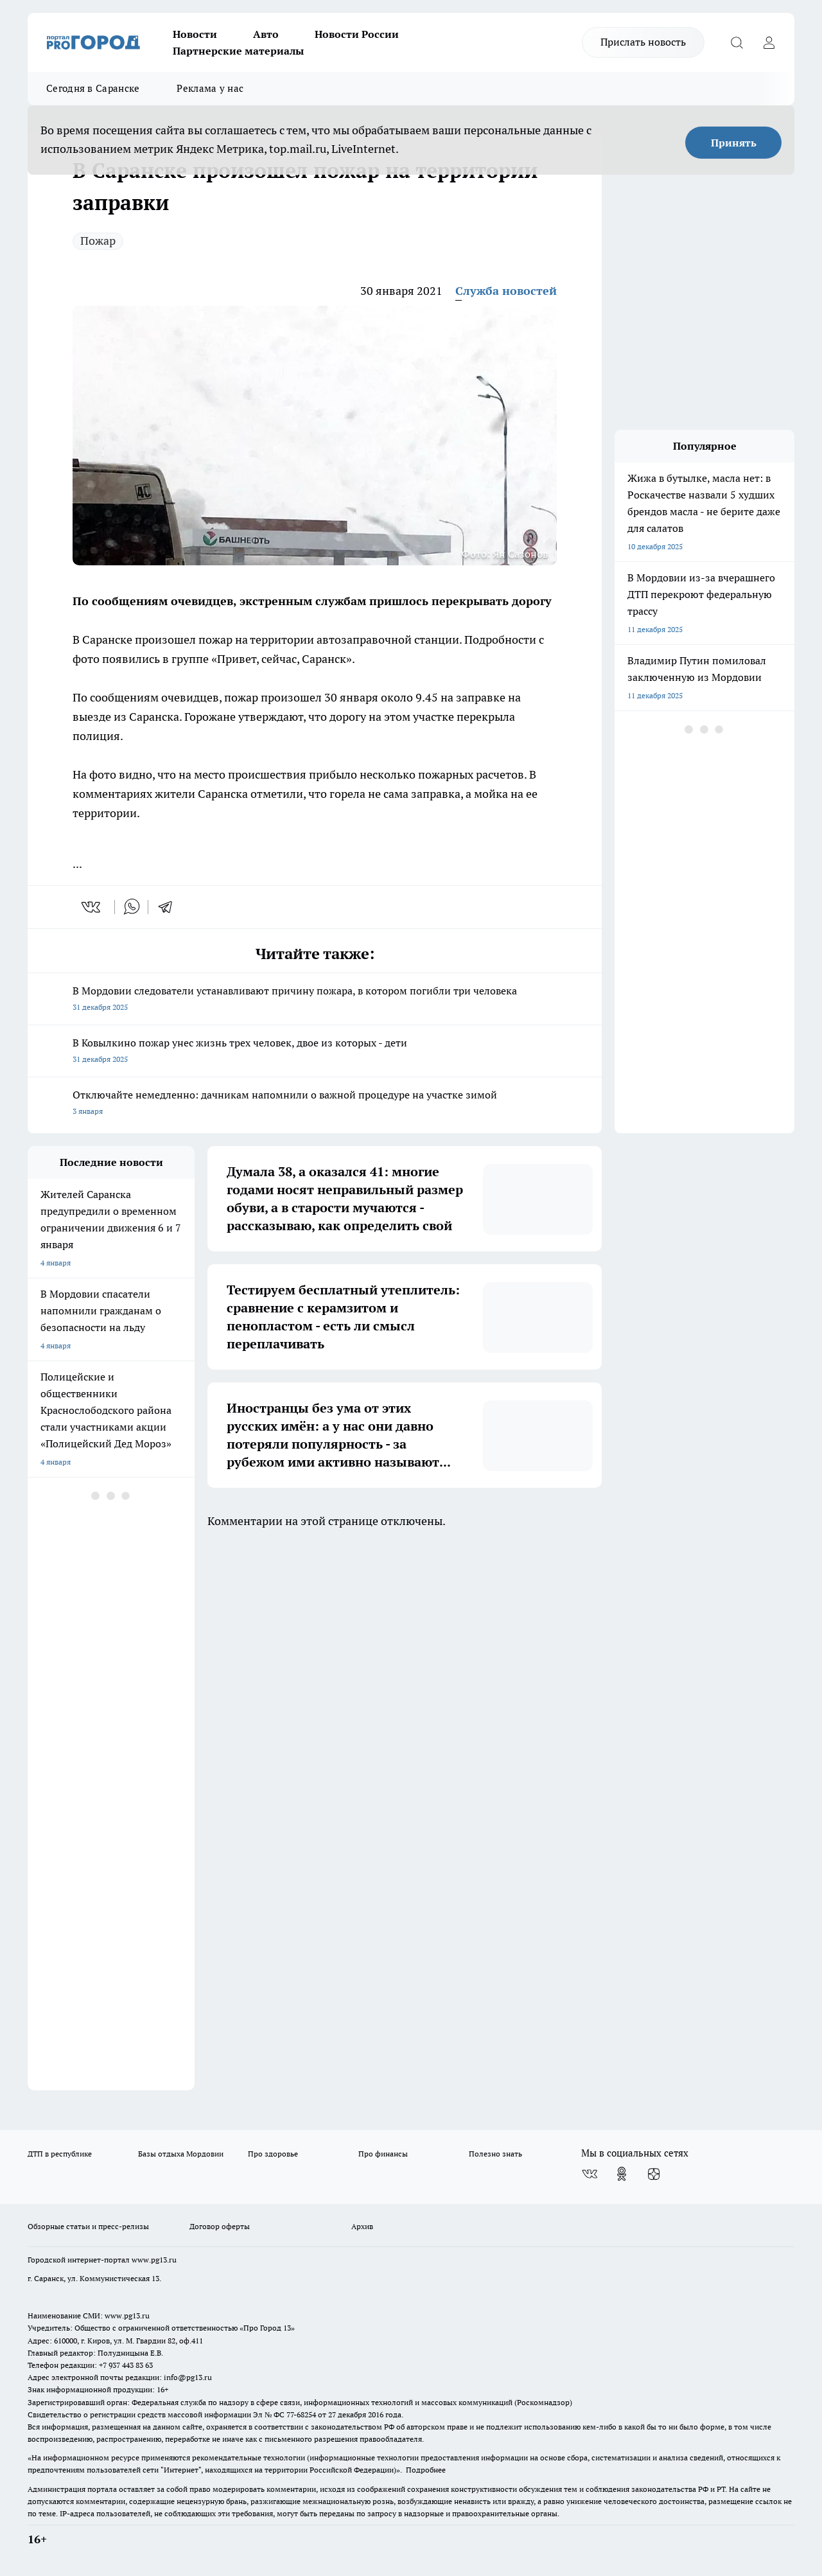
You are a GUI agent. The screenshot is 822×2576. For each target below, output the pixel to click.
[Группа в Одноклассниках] (622, 2174)
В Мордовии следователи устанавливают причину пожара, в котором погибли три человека (315, 1000)
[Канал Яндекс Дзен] (654, 2174)
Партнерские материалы (238, 50)
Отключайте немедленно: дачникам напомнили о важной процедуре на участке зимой (315, 1104)
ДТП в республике (60, 2153)
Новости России (357, 34)
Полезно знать (495, 2153)
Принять (733, 142)
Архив (362, 2226)
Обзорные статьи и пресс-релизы (88, 2226)
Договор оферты (219, 2226)
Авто (266, 34)
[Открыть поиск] (736, 42)
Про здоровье (273, 2153)
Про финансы (383, 2153)
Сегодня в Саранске (92, 88)
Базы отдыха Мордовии (180, 2153)
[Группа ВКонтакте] (589, 2174)
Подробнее (426, 2470)
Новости (195, 34)
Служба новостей (506, 290)
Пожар (98, 240)
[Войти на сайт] (769, 42)
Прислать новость (643, 41)
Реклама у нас (210, 88)
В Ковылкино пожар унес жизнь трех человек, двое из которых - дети (315, 1052)
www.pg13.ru (154, 2259)
